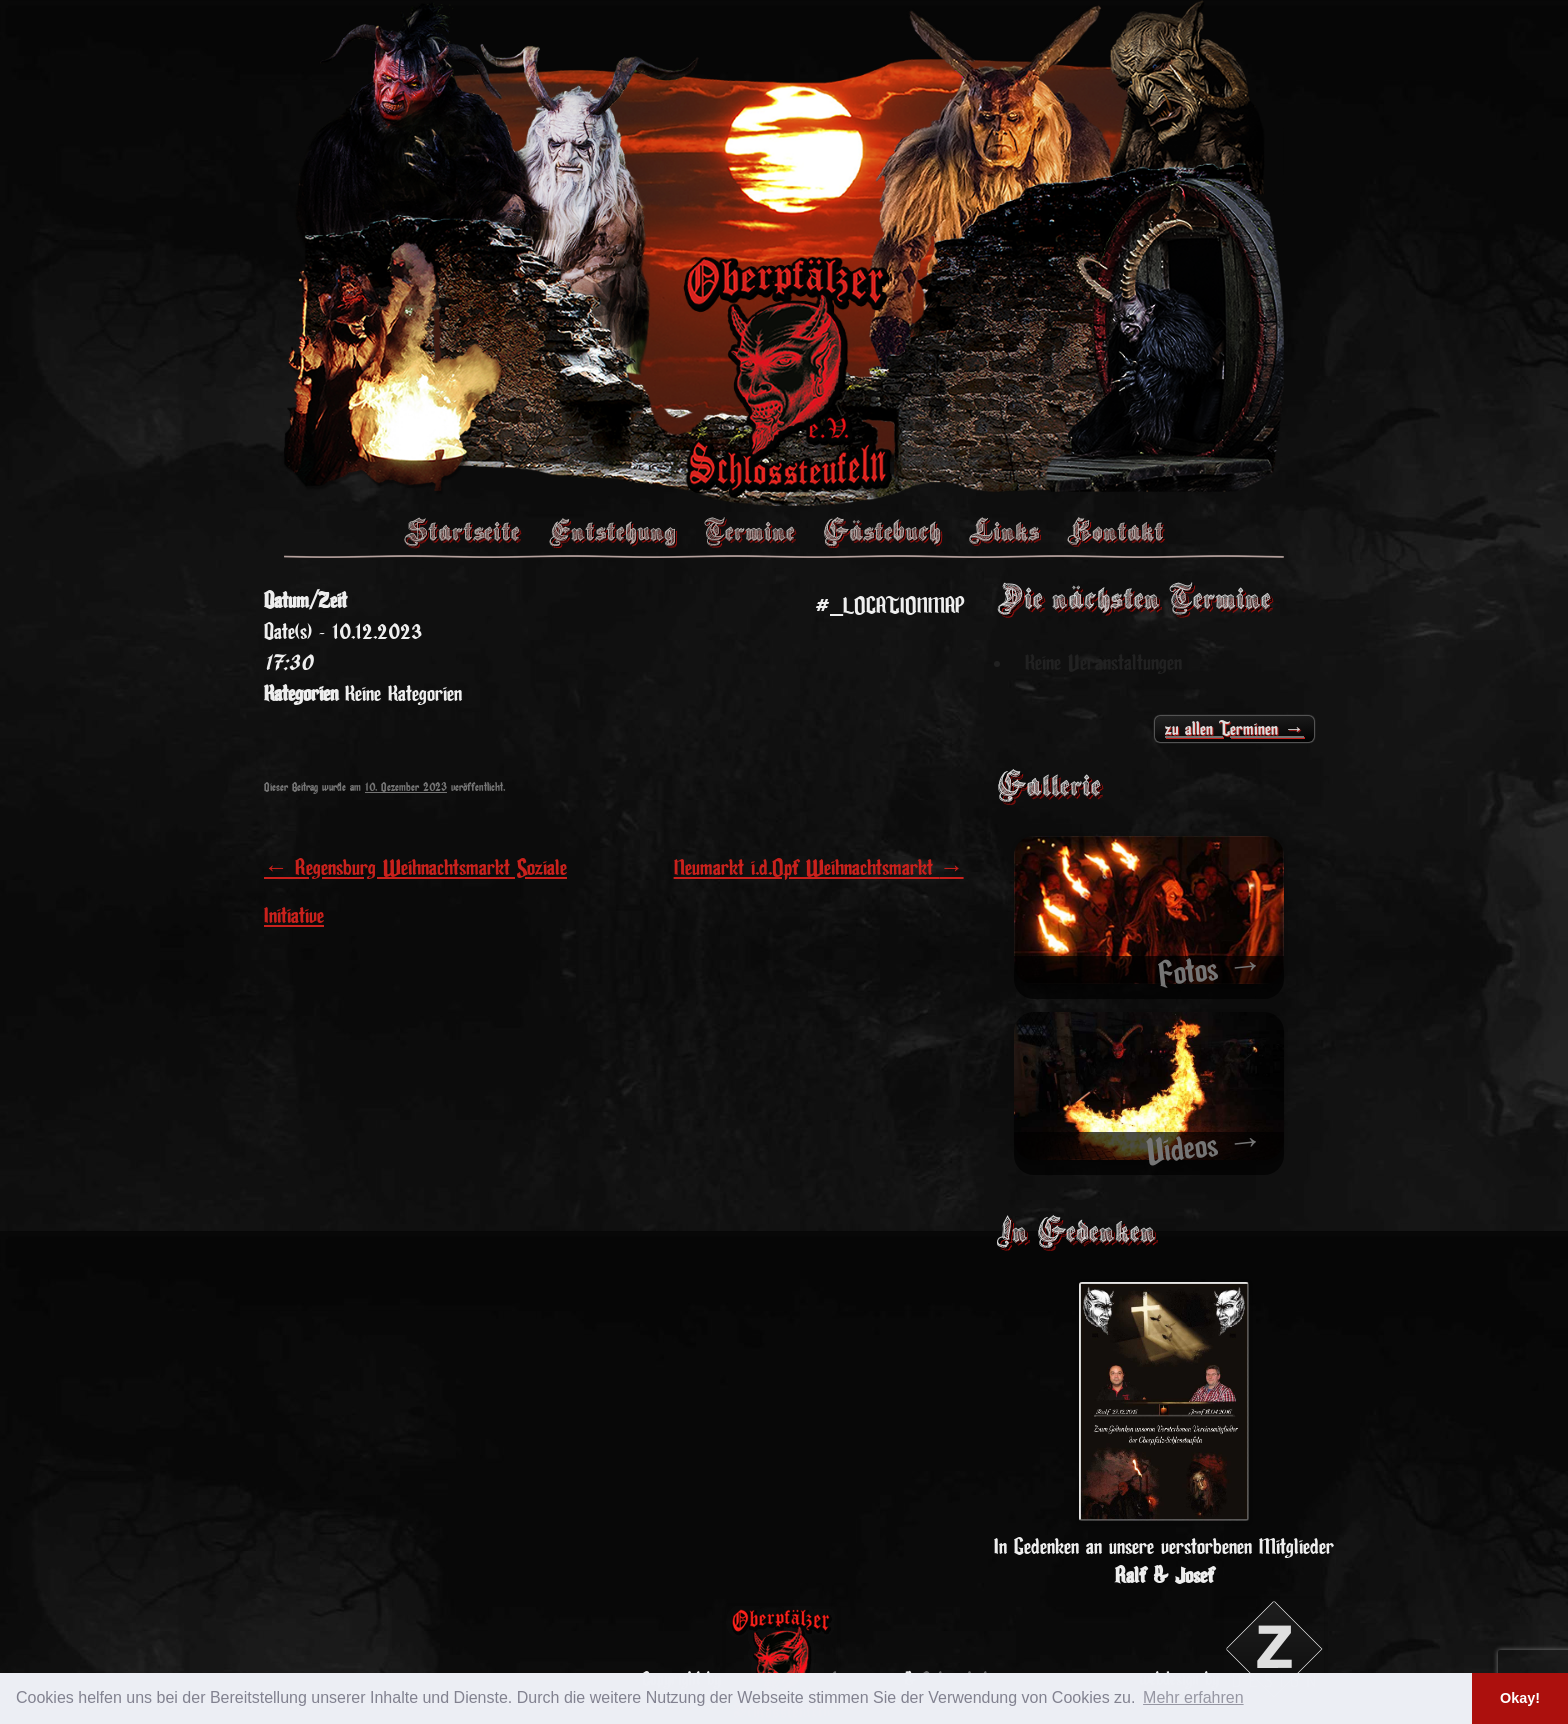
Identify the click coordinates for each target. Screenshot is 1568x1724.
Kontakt (1115, 531)
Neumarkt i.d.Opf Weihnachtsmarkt (819, 868)
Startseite (462, 531)
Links (1004, 531)
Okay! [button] (1520, 1698)
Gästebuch (882, 531)
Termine (749, 531)
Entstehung (612, 531)
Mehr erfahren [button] (1193, 1697)
